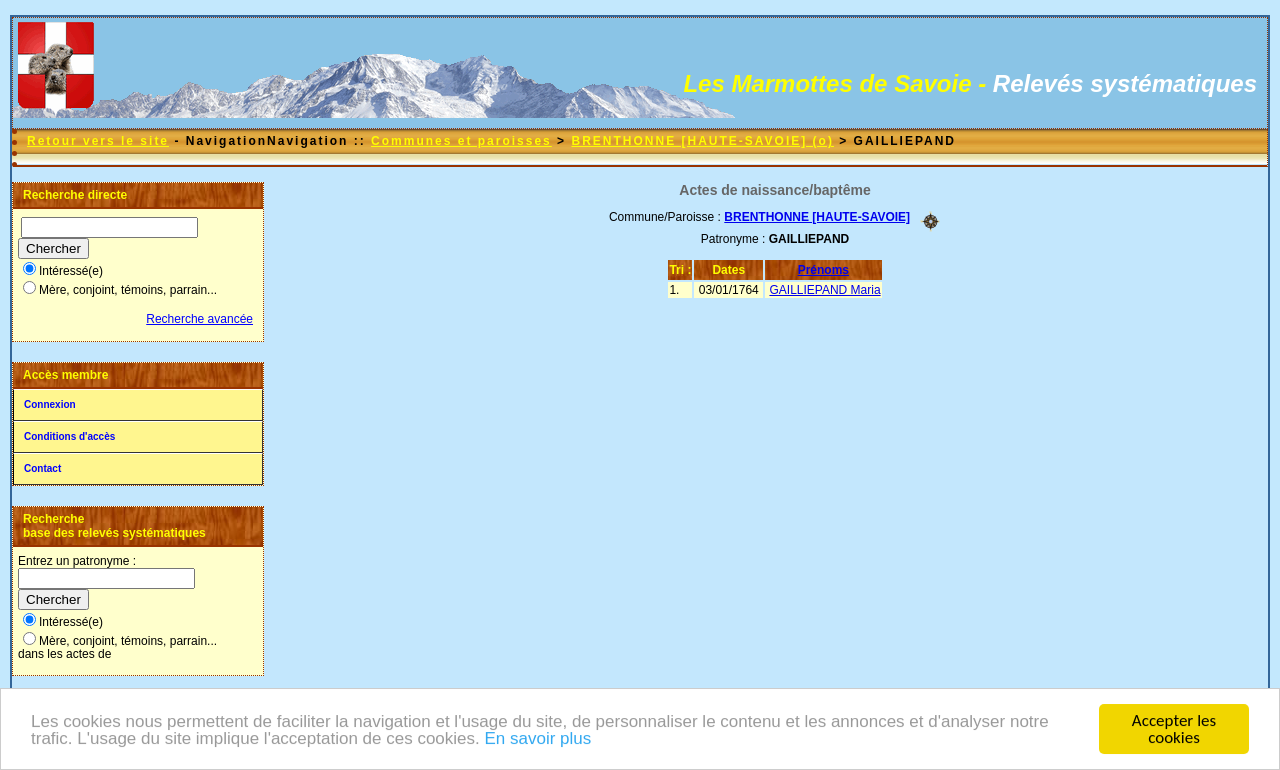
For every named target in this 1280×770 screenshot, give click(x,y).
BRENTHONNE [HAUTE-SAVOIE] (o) (702, 141)
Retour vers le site (98, 141)
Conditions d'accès (69, 436)
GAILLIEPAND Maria (824, 290)
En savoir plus (537, 739)
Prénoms (823, 270)
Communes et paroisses (461, 141)
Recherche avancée (199, 319)
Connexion (50, 404)
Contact (42, 468)
